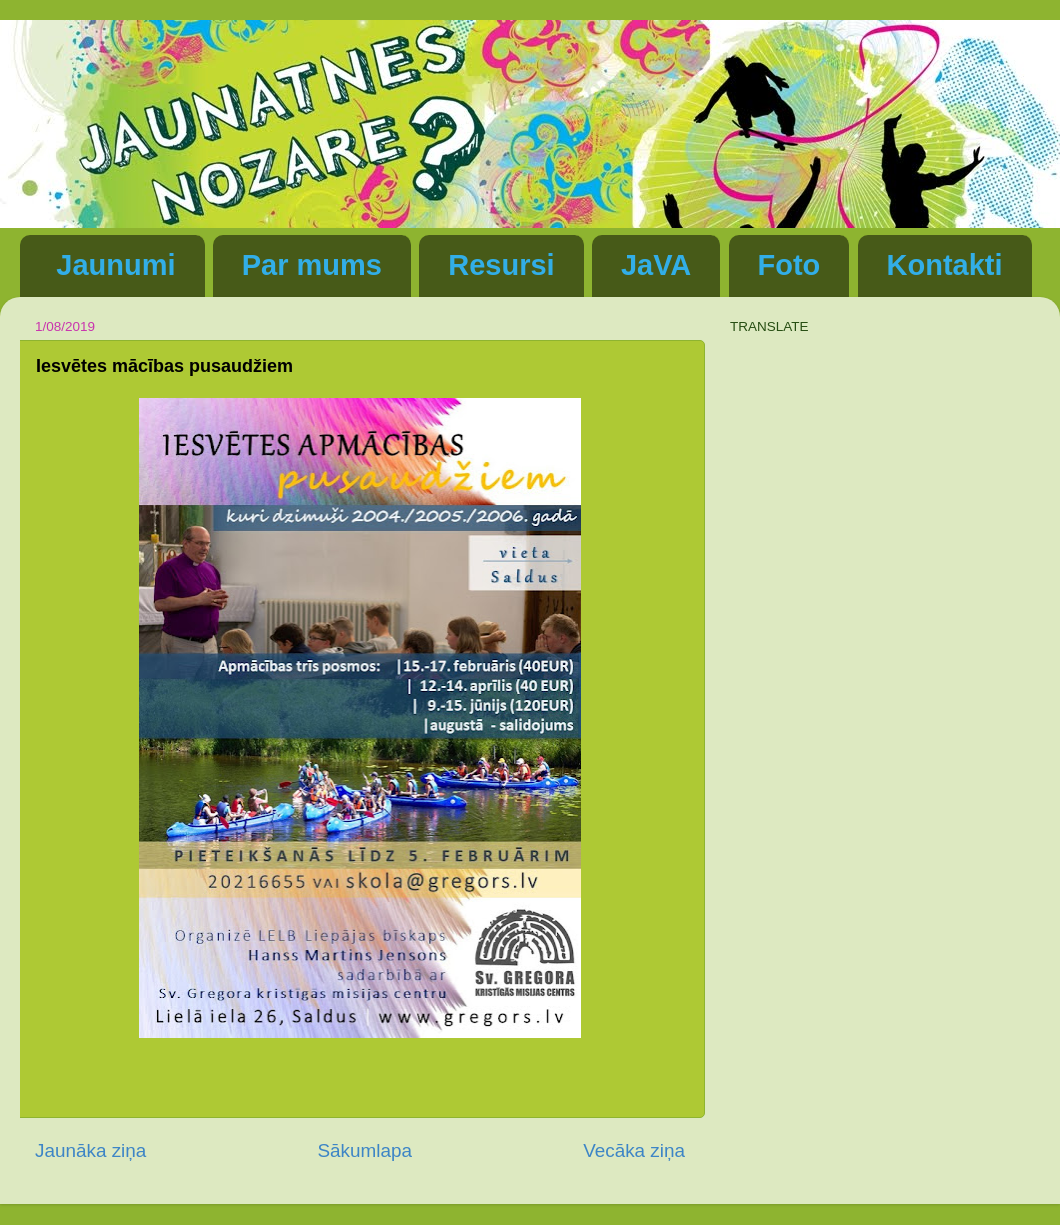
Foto (789, 265)
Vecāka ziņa (634, 1150)
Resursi (501, 265)
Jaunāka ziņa (90, 1150)
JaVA (656, 265)
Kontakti (945, 265)
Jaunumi (115, 265)
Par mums (312, 265)
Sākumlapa (364, 1150)
